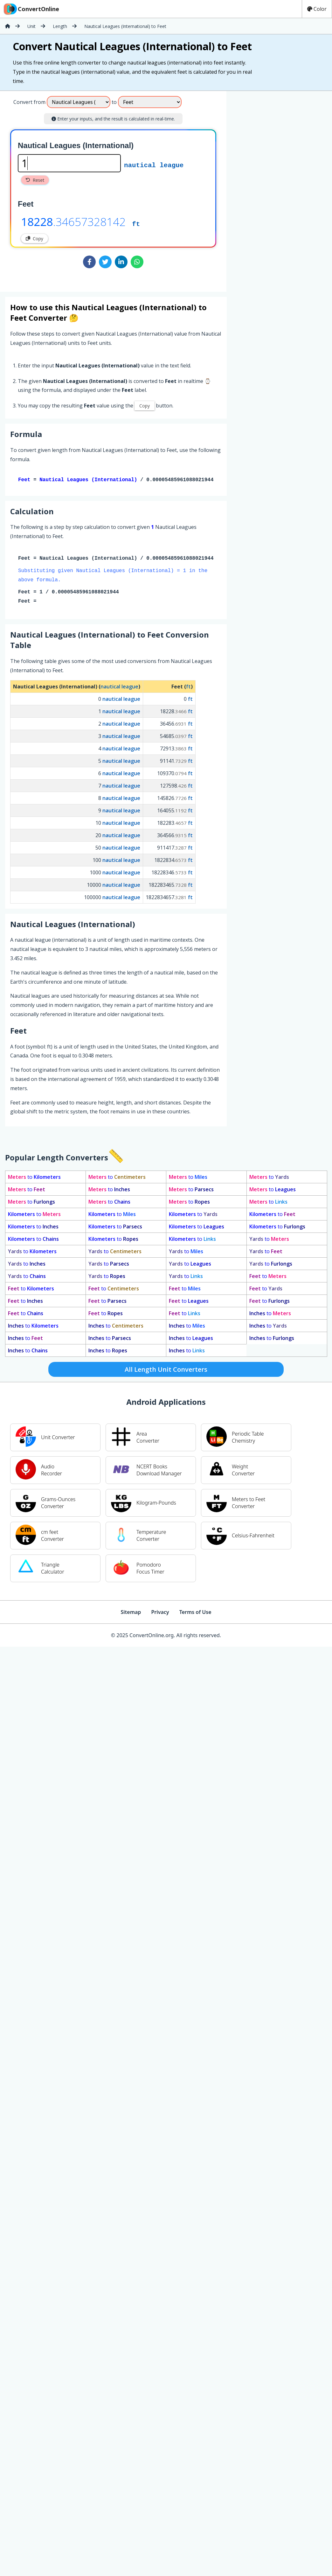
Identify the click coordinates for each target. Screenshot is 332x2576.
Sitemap (131, 1613)
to (34, 1178)
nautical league (153, 164)
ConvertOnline (31, 9)
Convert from (29, 102)
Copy (34, 239)
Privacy (160, 1613)
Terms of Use (195, 1613)
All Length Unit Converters (166, 1370)
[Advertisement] (279, 188)
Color (317, 8)
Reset (35, 180)
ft (136, 223)
